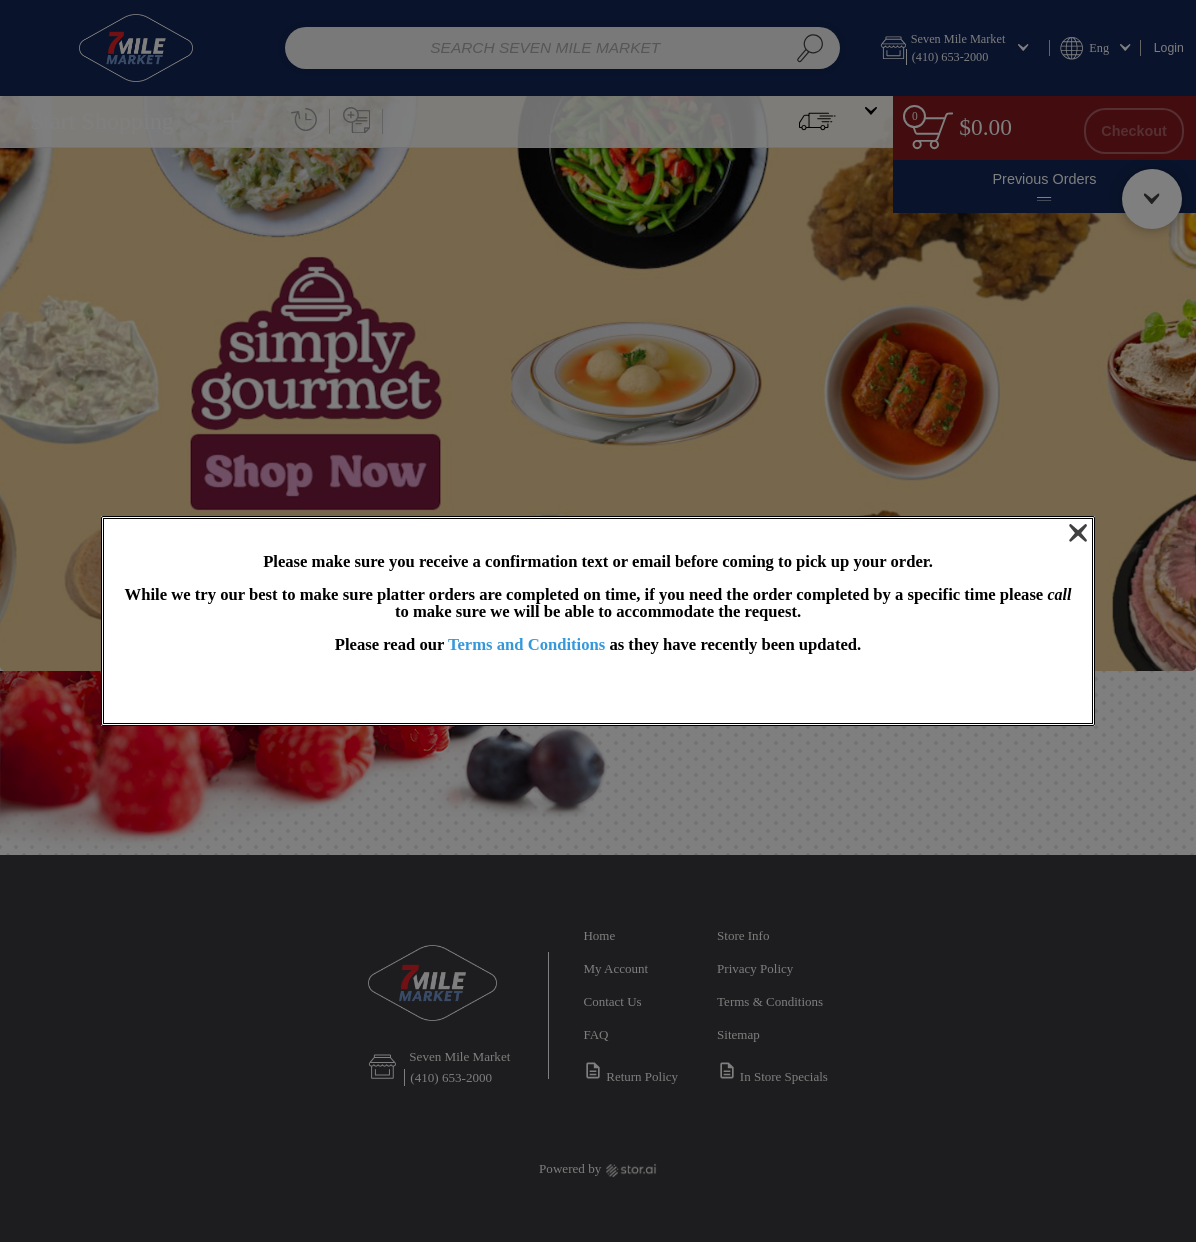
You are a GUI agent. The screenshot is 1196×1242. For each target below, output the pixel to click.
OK (598, 690)
